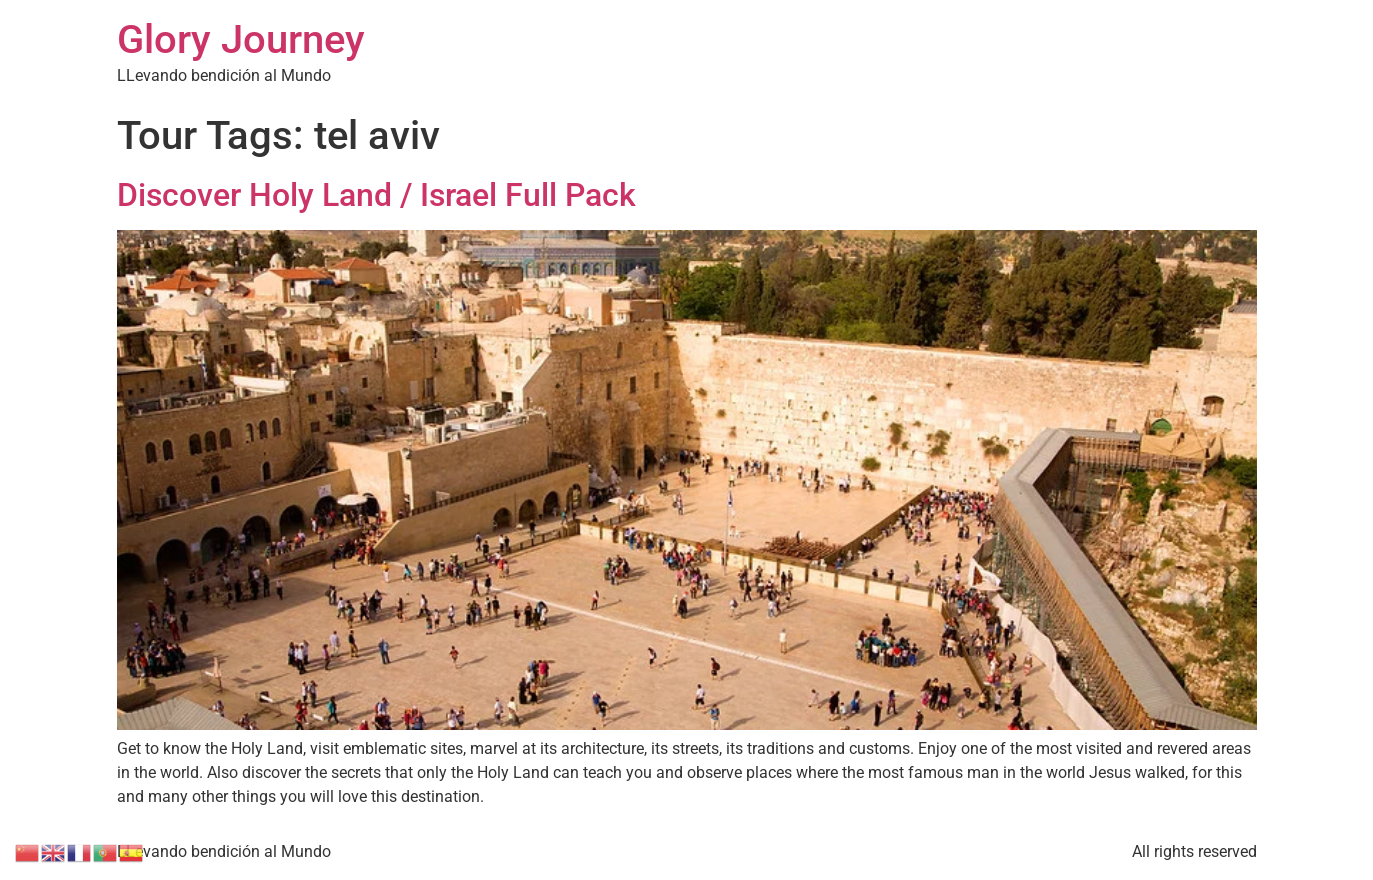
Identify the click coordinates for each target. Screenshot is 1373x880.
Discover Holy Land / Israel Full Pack (376, 195)
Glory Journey (241, 39)
